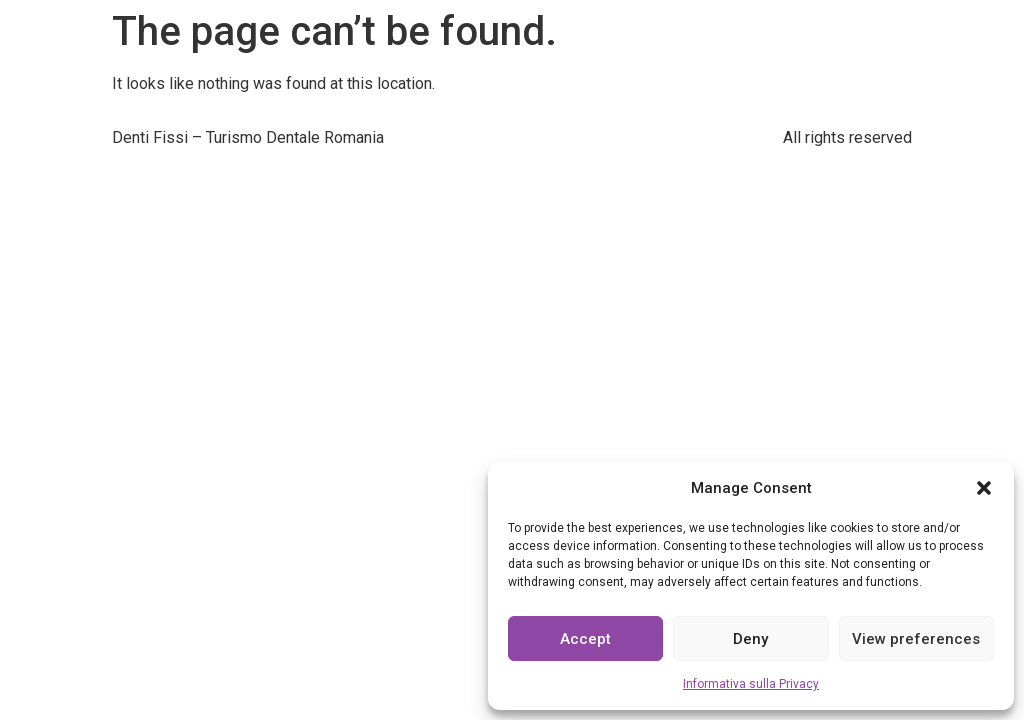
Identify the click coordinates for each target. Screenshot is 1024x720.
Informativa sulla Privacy (751, 684)
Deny (750, 639)
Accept (585, 639)
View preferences (916, 639)
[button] (984, 488)
